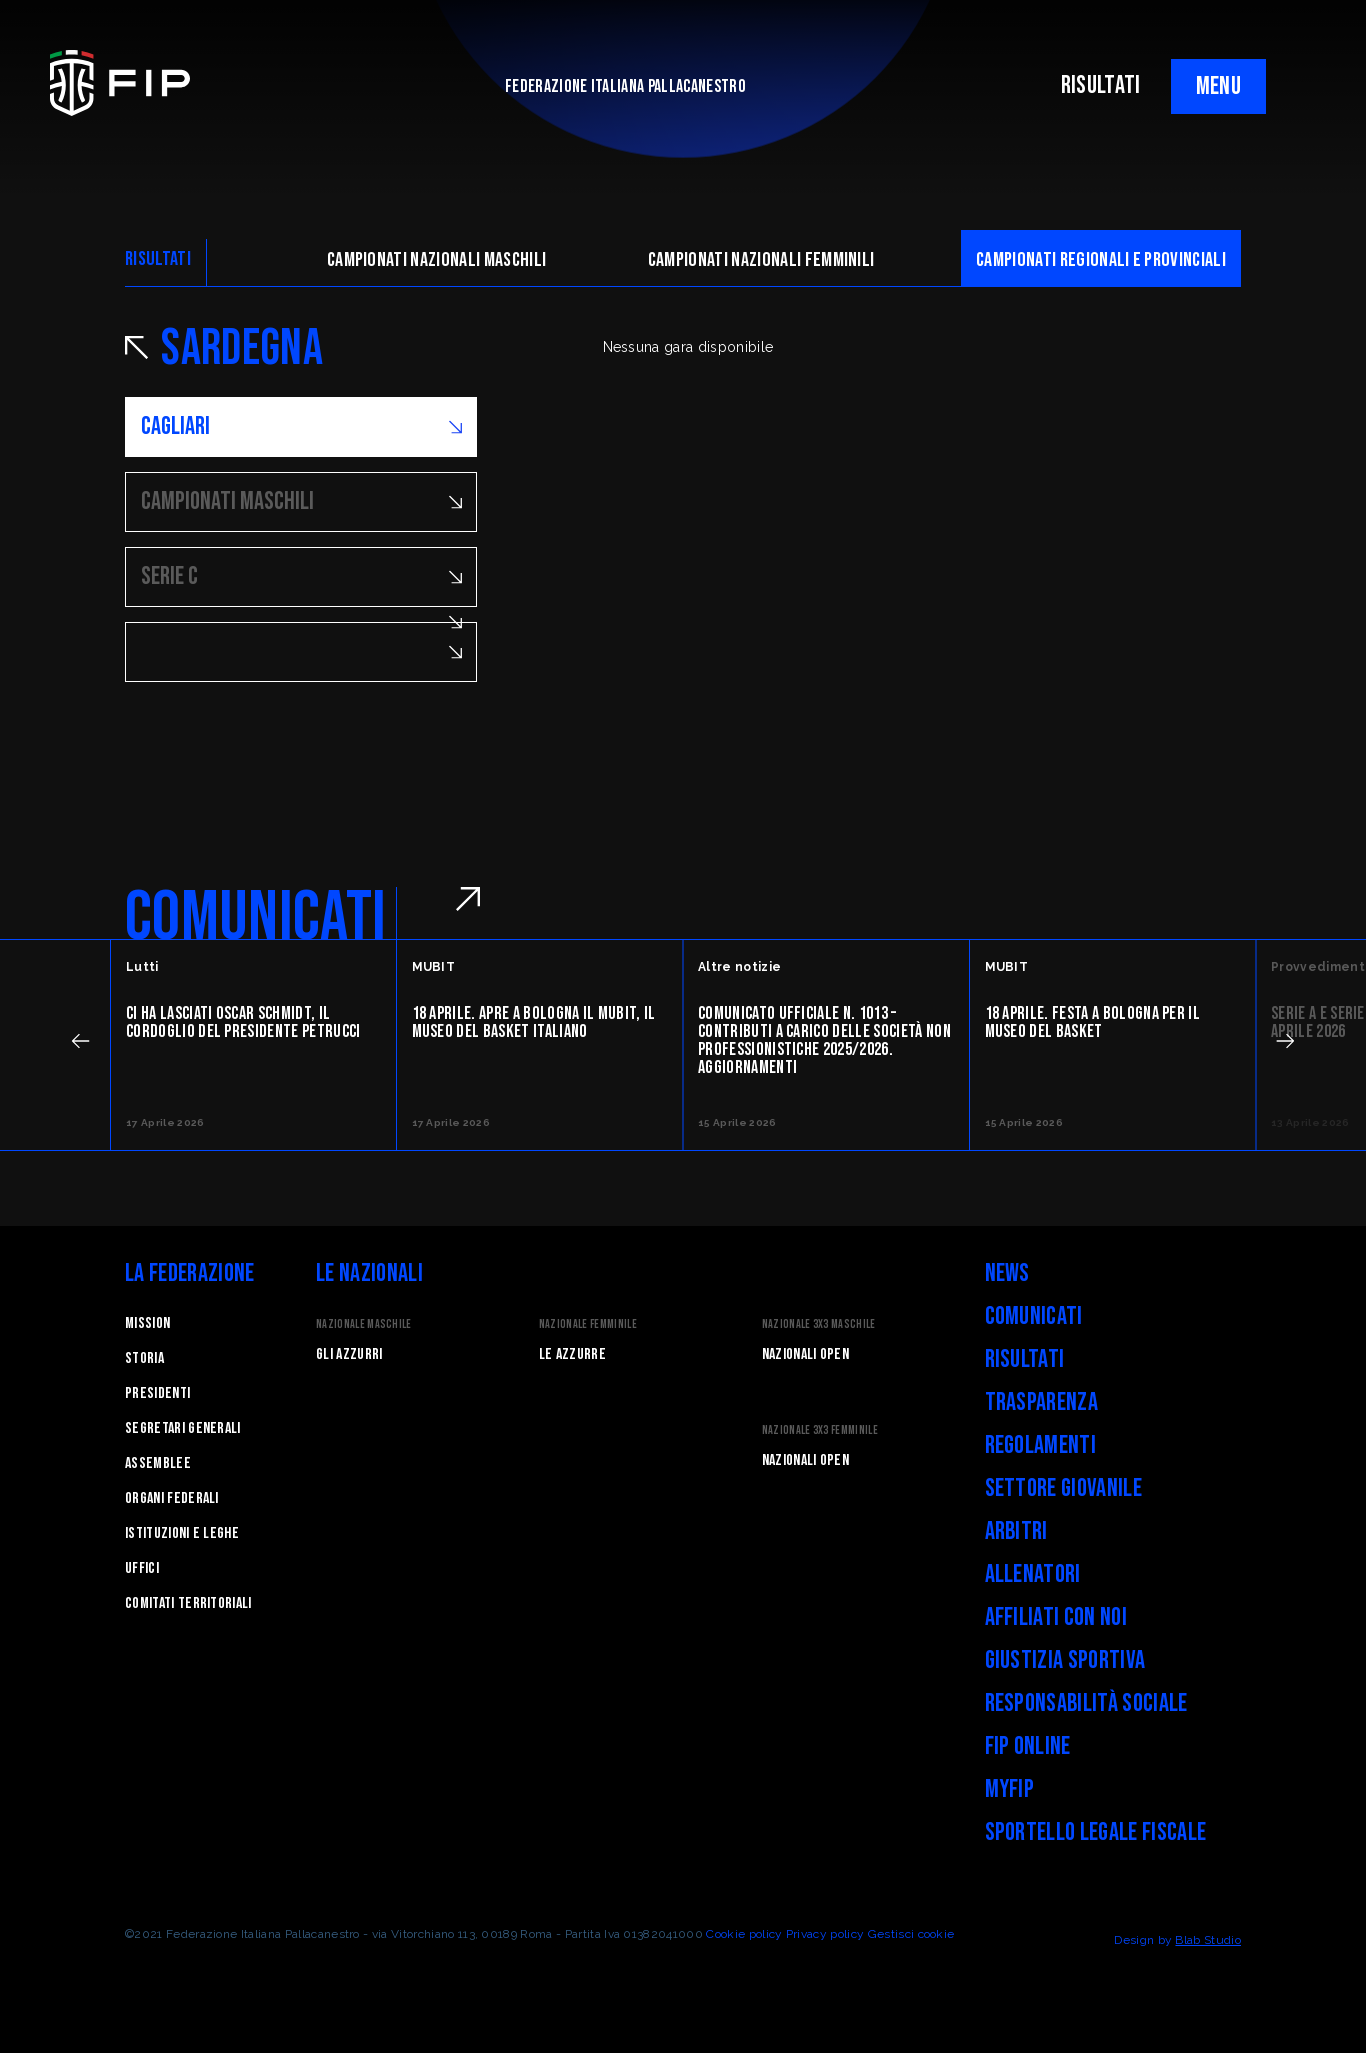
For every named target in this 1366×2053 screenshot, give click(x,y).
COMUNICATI (255, 918)
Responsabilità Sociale (1086, 1703)
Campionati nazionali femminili (761, 260)
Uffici (142, 1568)
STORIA (144, 1358)
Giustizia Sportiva (1065, 1660)
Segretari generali (183, 1428)
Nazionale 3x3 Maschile (819, 1324)
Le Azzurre (572, 1354)
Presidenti (157, 1393)
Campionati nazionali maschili (436, 260)
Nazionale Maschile (364, 1324)
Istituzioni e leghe (182, 1533)
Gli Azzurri (349, 1354)
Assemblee (158, 1463)
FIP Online (1028, 1746)
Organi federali (172, 1498)
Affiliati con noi (1056, 1617)
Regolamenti (1041, 1445)
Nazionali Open (805, 1354)
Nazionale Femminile (588, 1324)
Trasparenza (1042, 1402)
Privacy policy (825, 1934)
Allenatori (1033, 1574)
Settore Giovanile (1063, 1488)
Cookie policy (744, 1934)
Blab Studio (1208, 1940)
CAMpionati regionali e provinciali (1101, 260)
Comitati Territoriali (188, 1603)
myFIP (1010, 1789)
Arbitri (1016, 1531)
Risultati (1025, 1359)
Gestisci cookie (911, 1934)
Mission (147, 1323)
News (1007, 1273)
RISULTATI (1101, 85)
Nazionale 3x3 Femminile (820, 1430)
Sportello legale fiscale (1096, 1832)
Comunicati (1034, 1316)
